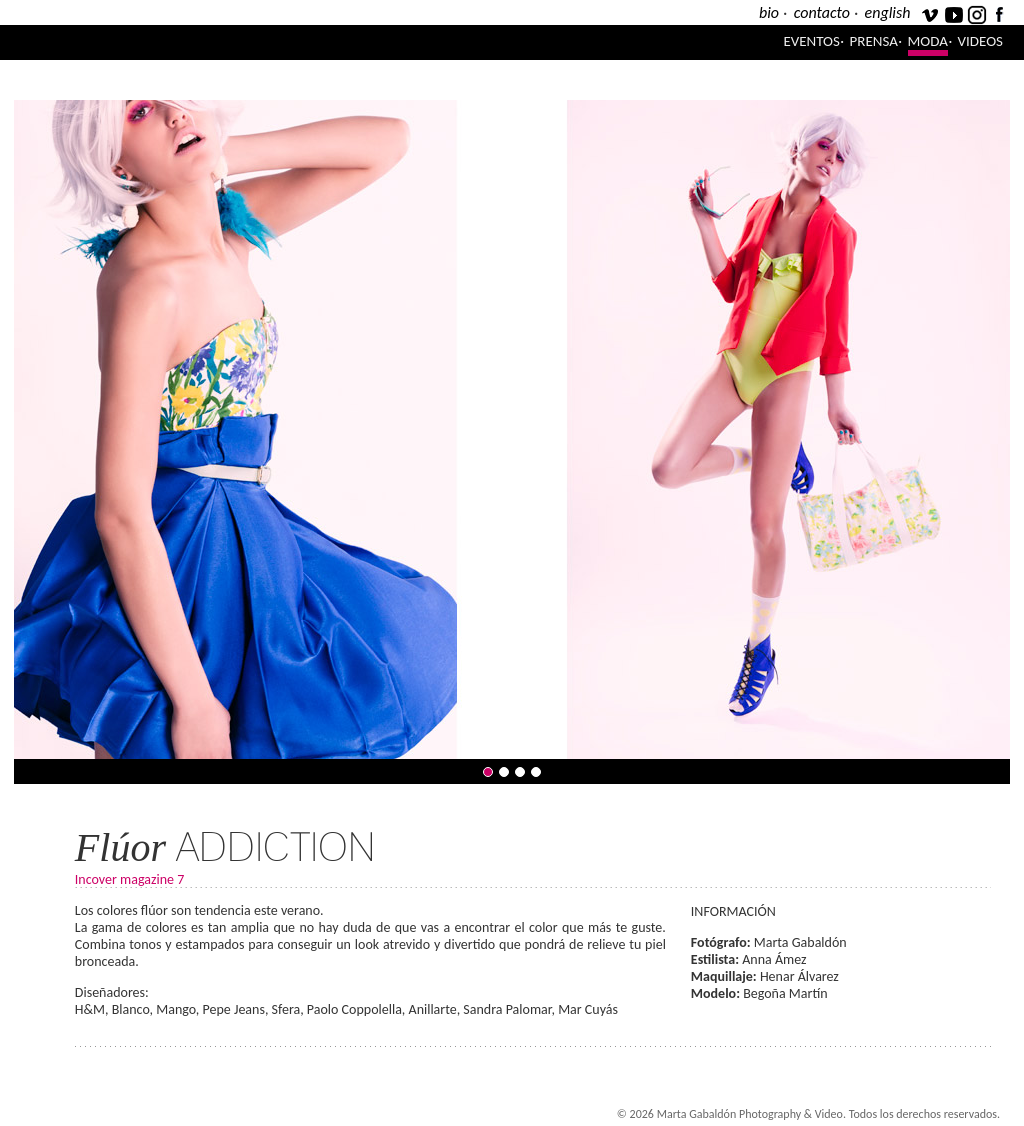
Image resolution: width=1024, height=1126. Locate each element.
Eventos (811, 41)
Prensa (874, 41)
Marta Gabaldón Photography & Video (263, 42)
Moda (928, 41)
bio (769, 12)
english (888, 12)
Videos (980, 41)
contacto (822, 12)
